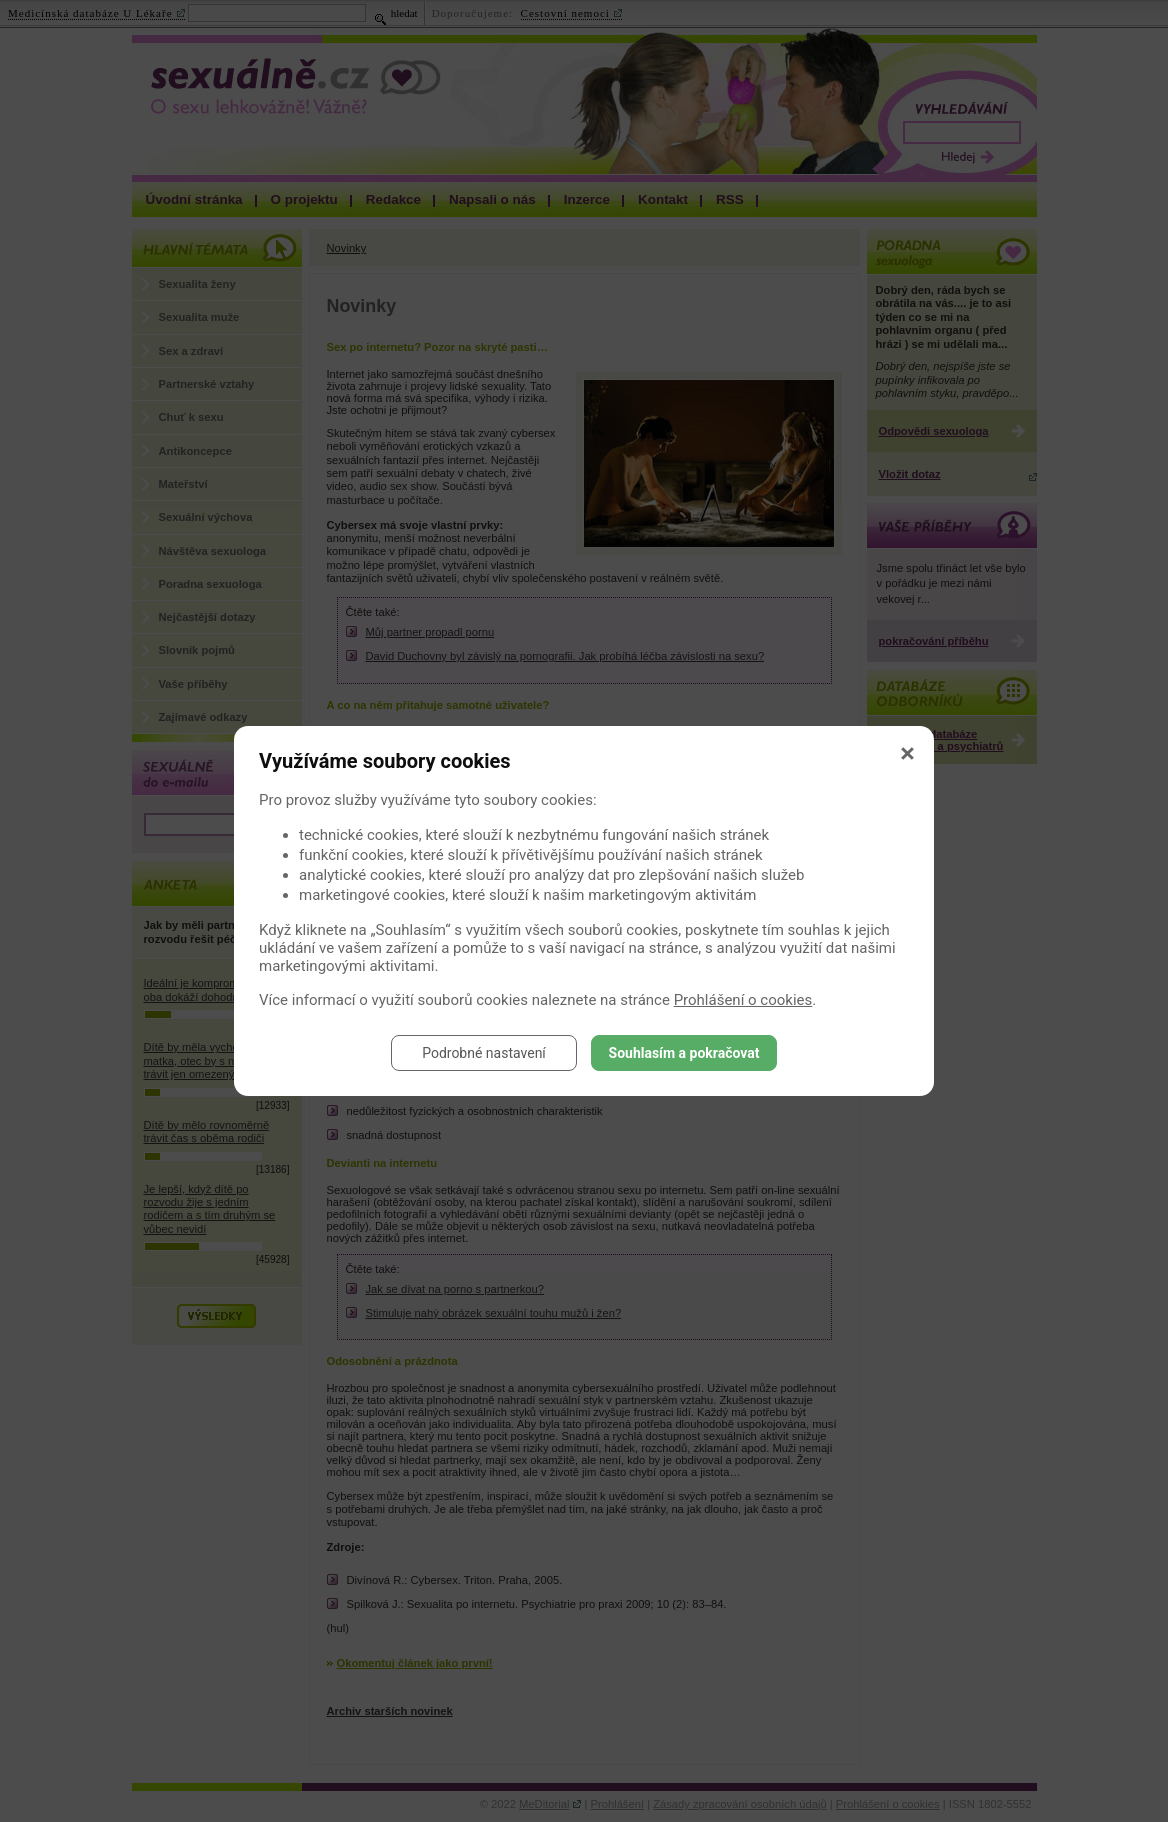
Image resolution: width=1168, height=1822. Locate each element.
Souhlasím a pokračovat (684, 1053)
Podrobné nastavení (484, 1053)
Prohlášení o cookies (743, 1000)
